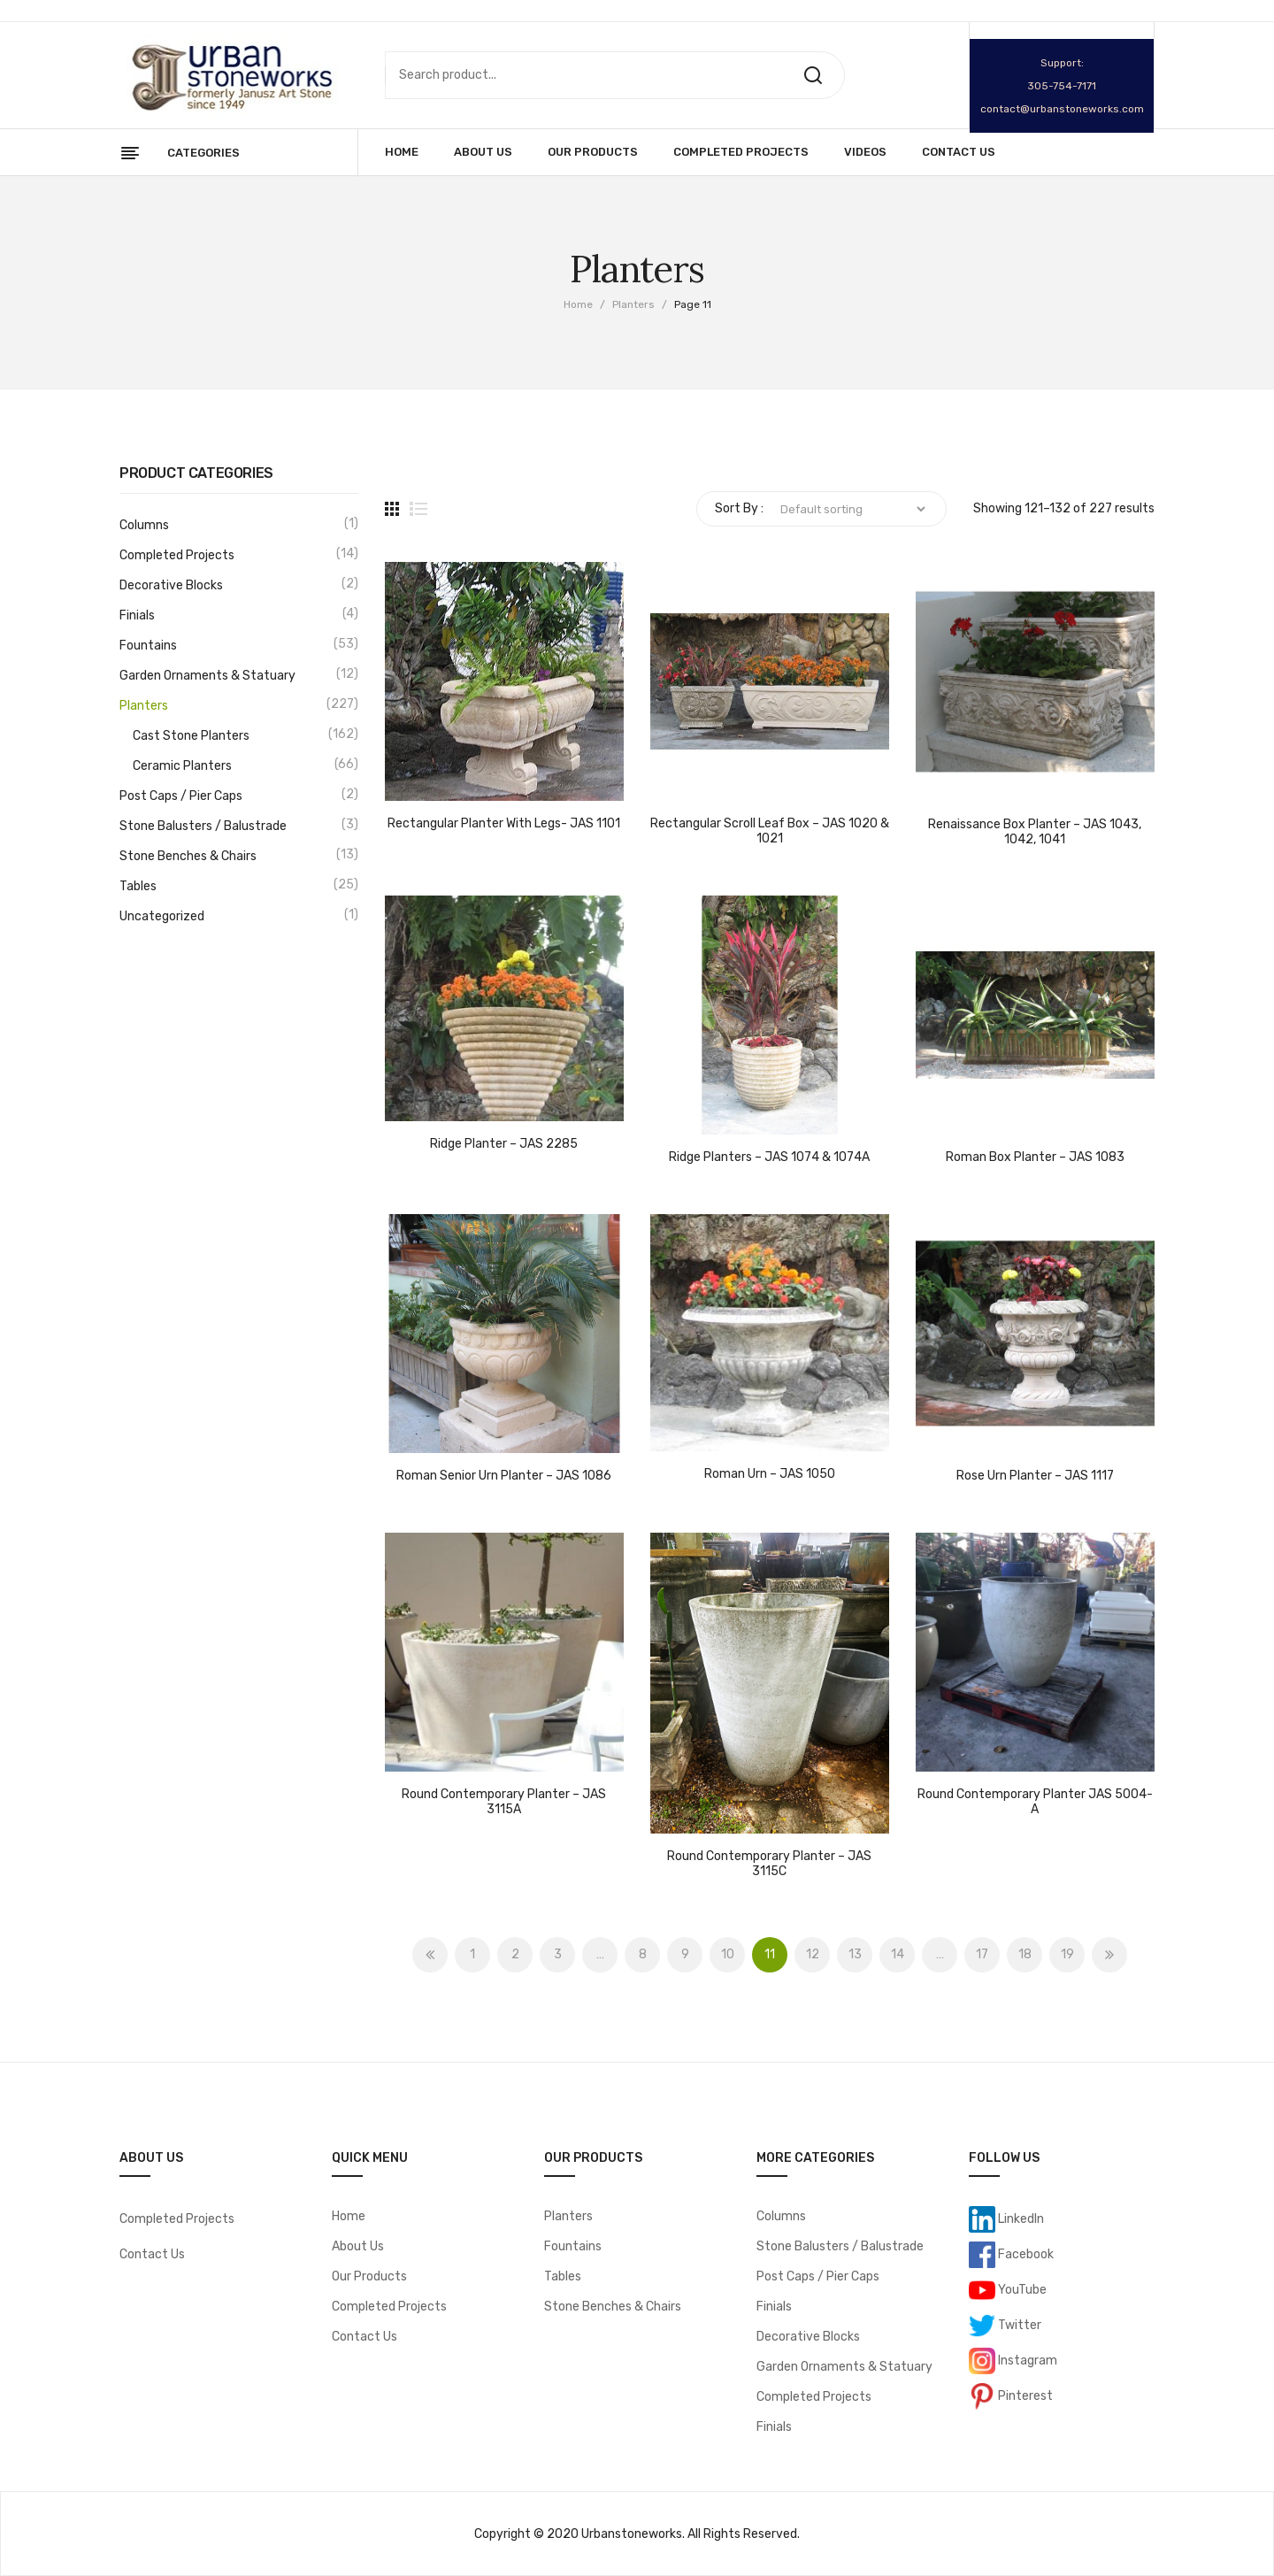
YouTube (1021, 2289)
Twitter (1018, 2325)
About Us (358, 2246)
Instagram (1026, 2360)
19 (1067, 1954)
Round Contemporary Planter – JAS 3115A (504, 1802)
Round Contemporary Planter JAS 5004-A (1035, 1802)
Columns (144, 525)
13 (855, 1954)
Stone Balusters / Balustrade (203, 826)
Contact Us (152, 2254)
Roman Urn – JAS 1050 (769, 1474)
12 (812, 1954)
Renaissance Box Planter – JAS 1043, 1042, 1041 (1034, 832)
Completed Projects (176, 555)
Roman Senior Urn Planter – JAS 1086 (503, 1476)
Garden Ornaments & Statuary (207, 675)
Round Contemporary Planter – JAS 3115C (769, 1864)
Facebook (1024, 2254)
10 (727, 1954)
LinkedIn (1019, 2218)
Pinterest (1024, 2395)
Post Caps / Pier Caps (180, 796)
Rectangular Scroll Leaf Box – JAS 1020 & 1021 (769, 831)
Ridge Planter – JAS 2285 (504, 1144)
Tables (138, 886)
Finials (137, 615)
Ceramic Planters (182, 765)
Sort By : (739, 508)
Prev (430, 1954)
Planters (633, 304)
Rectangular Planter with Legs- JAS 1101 (504, 824)
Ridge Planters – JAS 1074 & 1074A (769, 1157)
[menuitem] (401, 152)
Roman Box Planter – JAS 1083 (1035, 1157)
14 (897, 1954)
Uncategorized (161, 916)
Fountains (148, 645)
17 (982, 1954)
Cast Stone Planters (191, 735)
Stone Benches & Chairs (188, 856)
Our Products (369, 2276)
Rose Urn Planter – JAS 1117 (1035, 1476)
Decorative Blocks (171, 585)
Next (1109, 1954)
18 (1025, 1954)
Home (578, 304)
